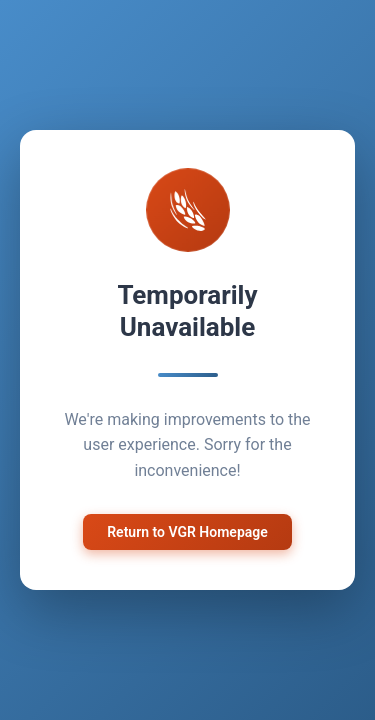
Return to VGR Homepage (187, 529)
